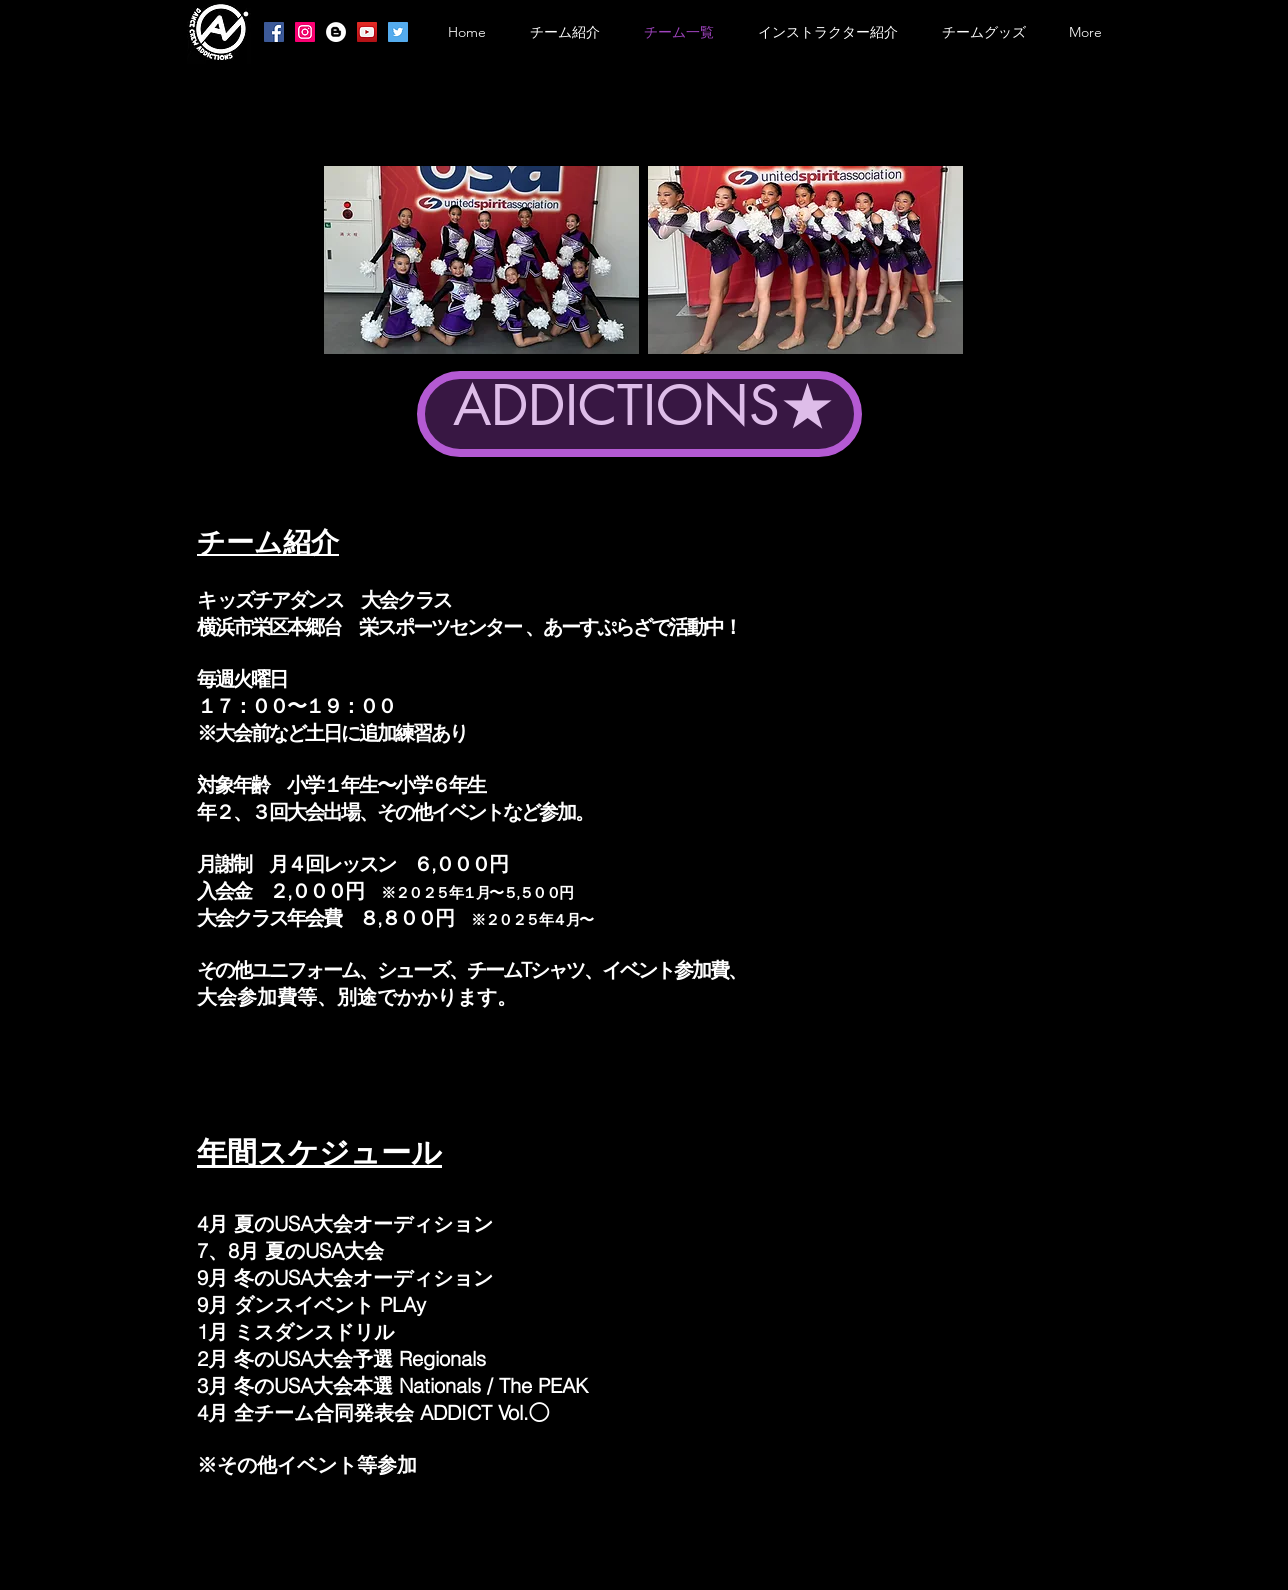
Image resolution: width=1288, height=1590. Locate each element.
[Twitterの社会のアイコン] (398, 32)
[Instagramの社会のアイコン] (305, 32)
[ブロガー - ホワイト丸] (336, 32)
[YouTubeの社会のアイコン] (367, 32)
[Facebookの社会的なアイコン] (274, 32)
